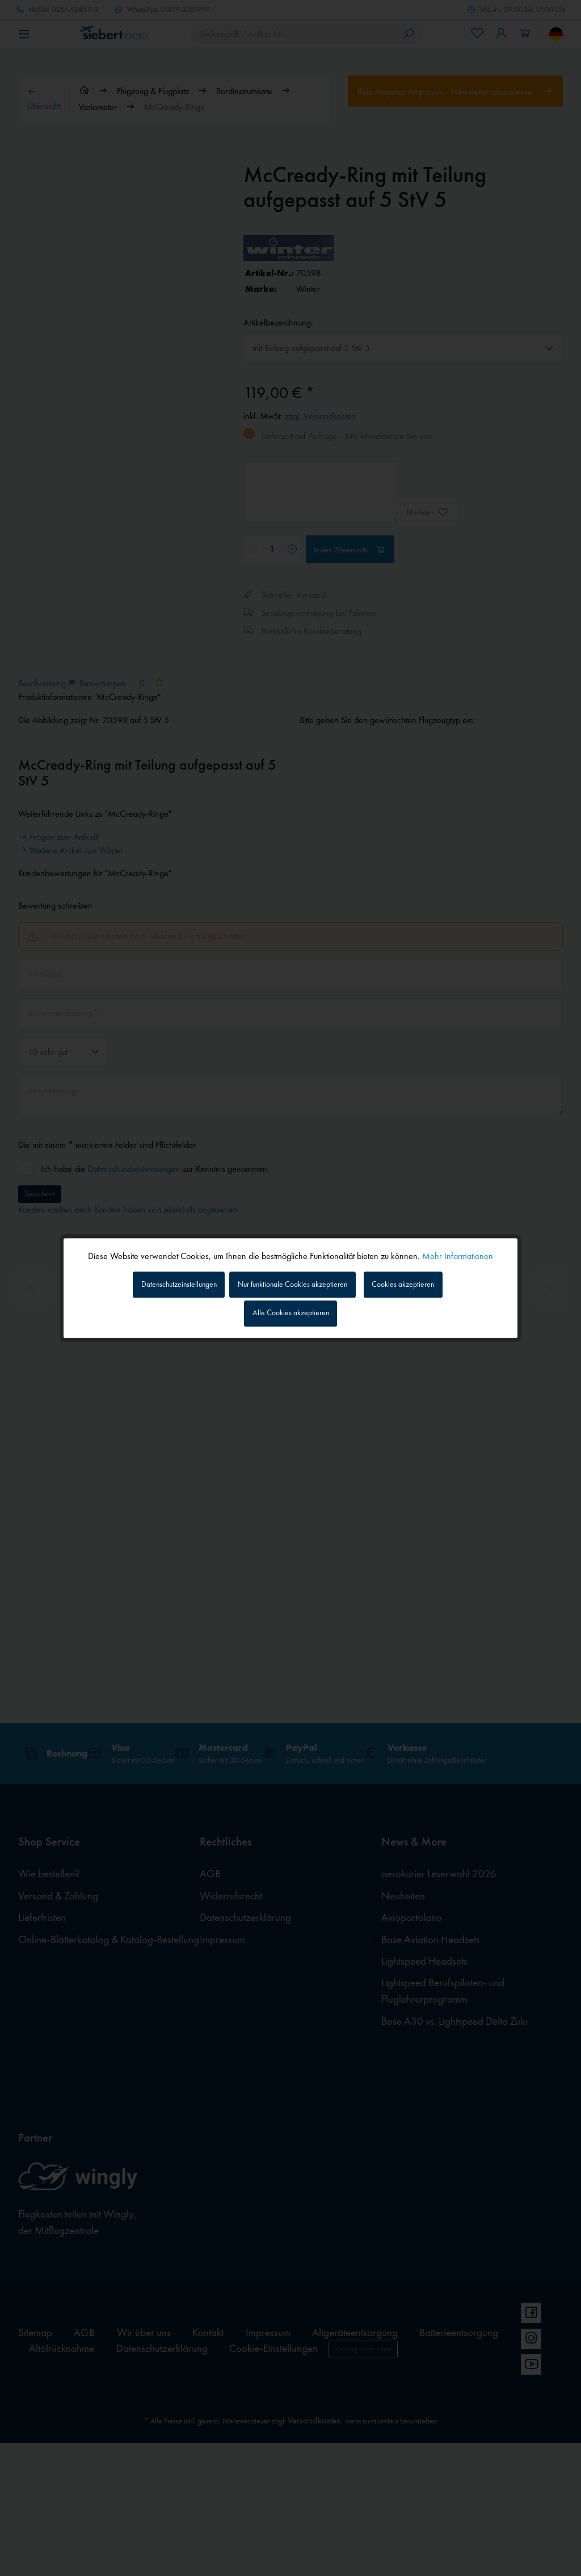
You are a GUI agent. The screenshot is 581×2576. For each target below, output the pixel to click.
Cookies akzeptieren (424, 1282)
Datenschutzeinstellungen (160, 1282)
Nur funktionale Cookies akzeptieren (296, 1282)
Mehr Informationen (457, 1252)
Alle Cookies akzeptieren (291, 1315)
